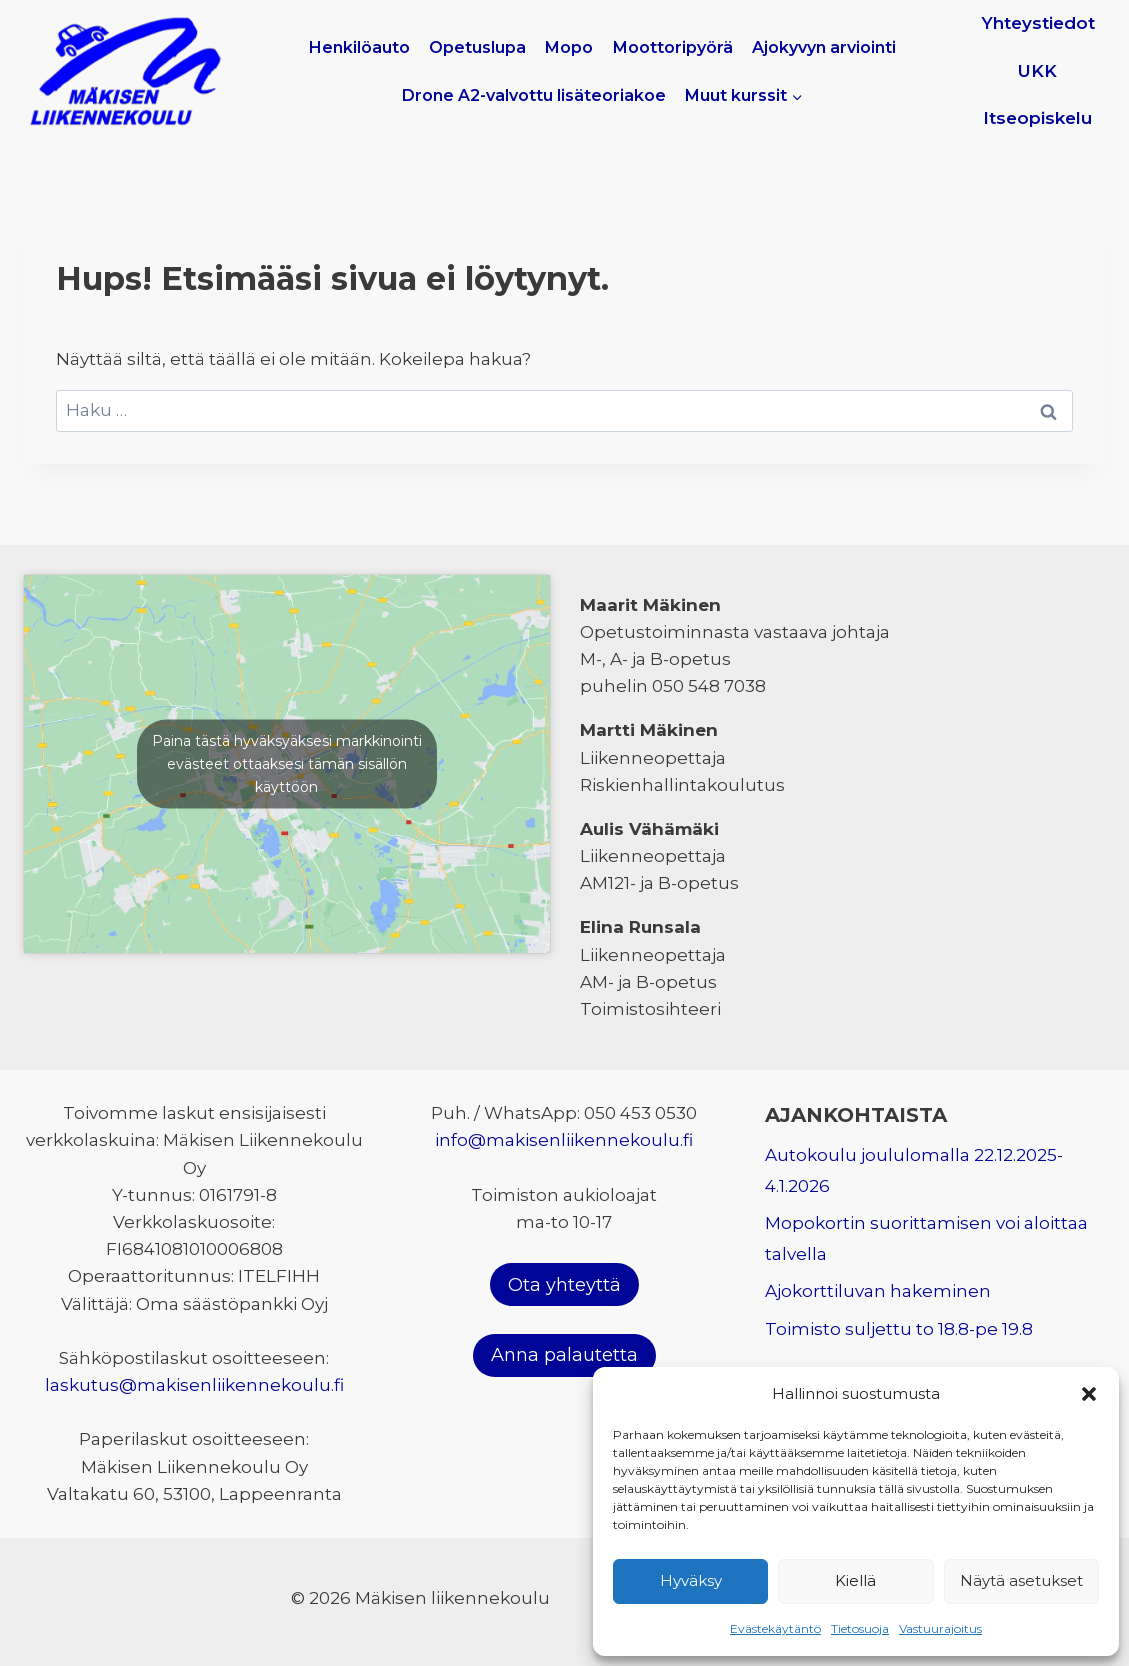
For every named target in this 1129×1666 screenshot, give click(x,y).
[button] (1089, 1394)
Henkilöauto (359, 47)
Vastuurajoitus (940, 1628)
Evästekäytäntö (775, 1628)
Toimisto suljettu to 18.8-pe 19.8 (899, 1329)
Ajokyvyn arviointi (824, 47)
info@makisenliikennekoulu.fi (564, 1140)
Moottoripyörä (673, 47)
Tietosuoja (860, 1628)
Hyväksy (691, 1580)
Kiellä (855, 1580)
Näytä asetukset (1021, 1580)
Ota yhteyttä (564, 1285)
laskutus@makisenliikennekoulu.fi (194, 1385)
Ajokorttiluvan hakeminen (878, 1291)
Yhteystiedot (1038, 23)
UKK (1037, 71)
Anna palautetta (564, 1355)
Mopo (569, 47)
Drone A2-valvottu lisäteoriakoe (534, 95)
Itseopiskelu (1037, 118)
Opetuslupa (477, 47)
